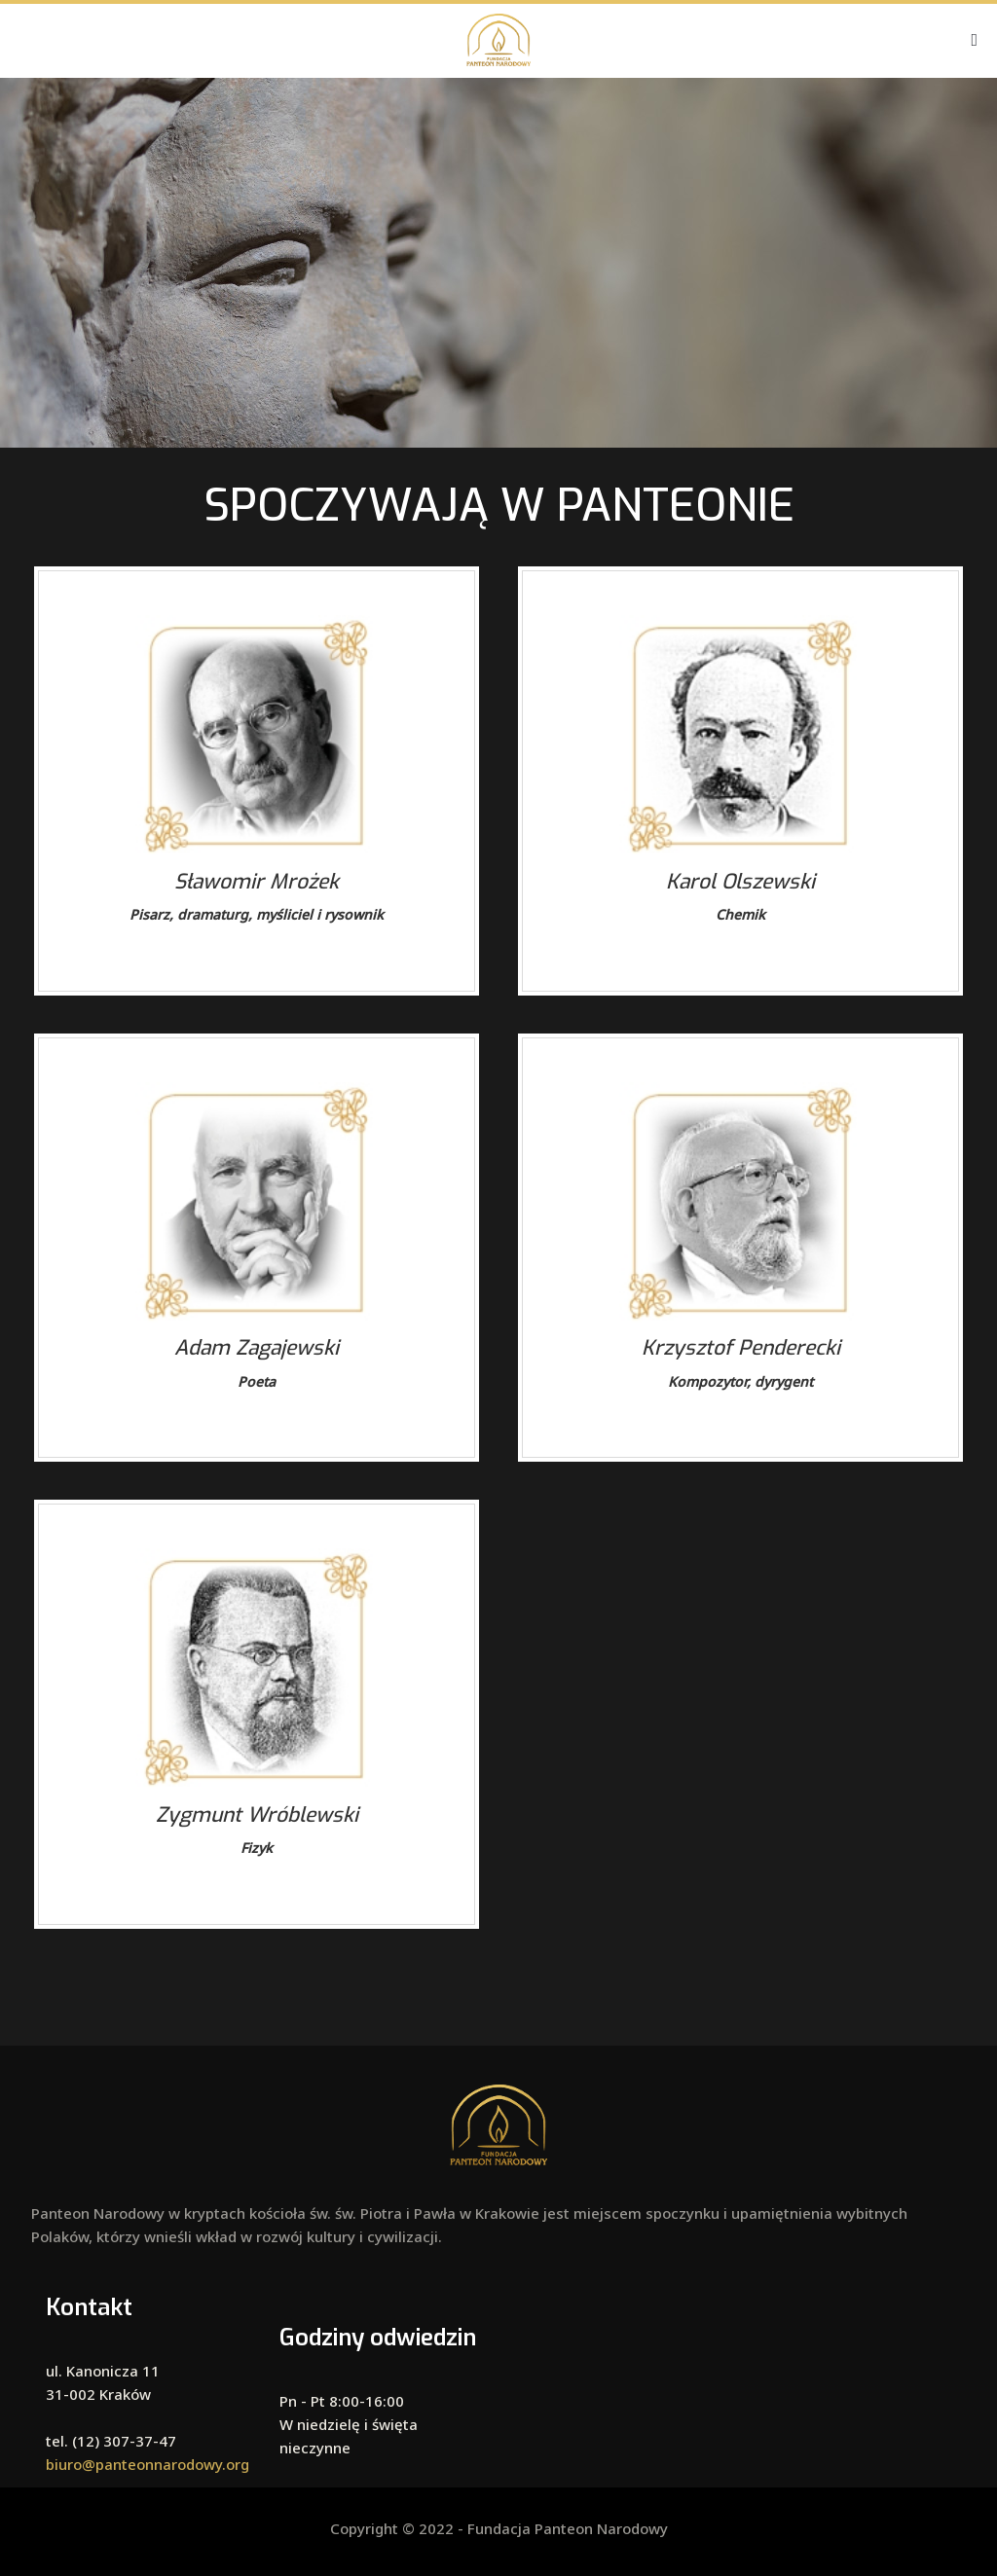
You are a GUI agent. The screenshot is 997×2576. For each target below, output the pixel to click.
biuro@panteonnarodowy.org (147, 2464)
